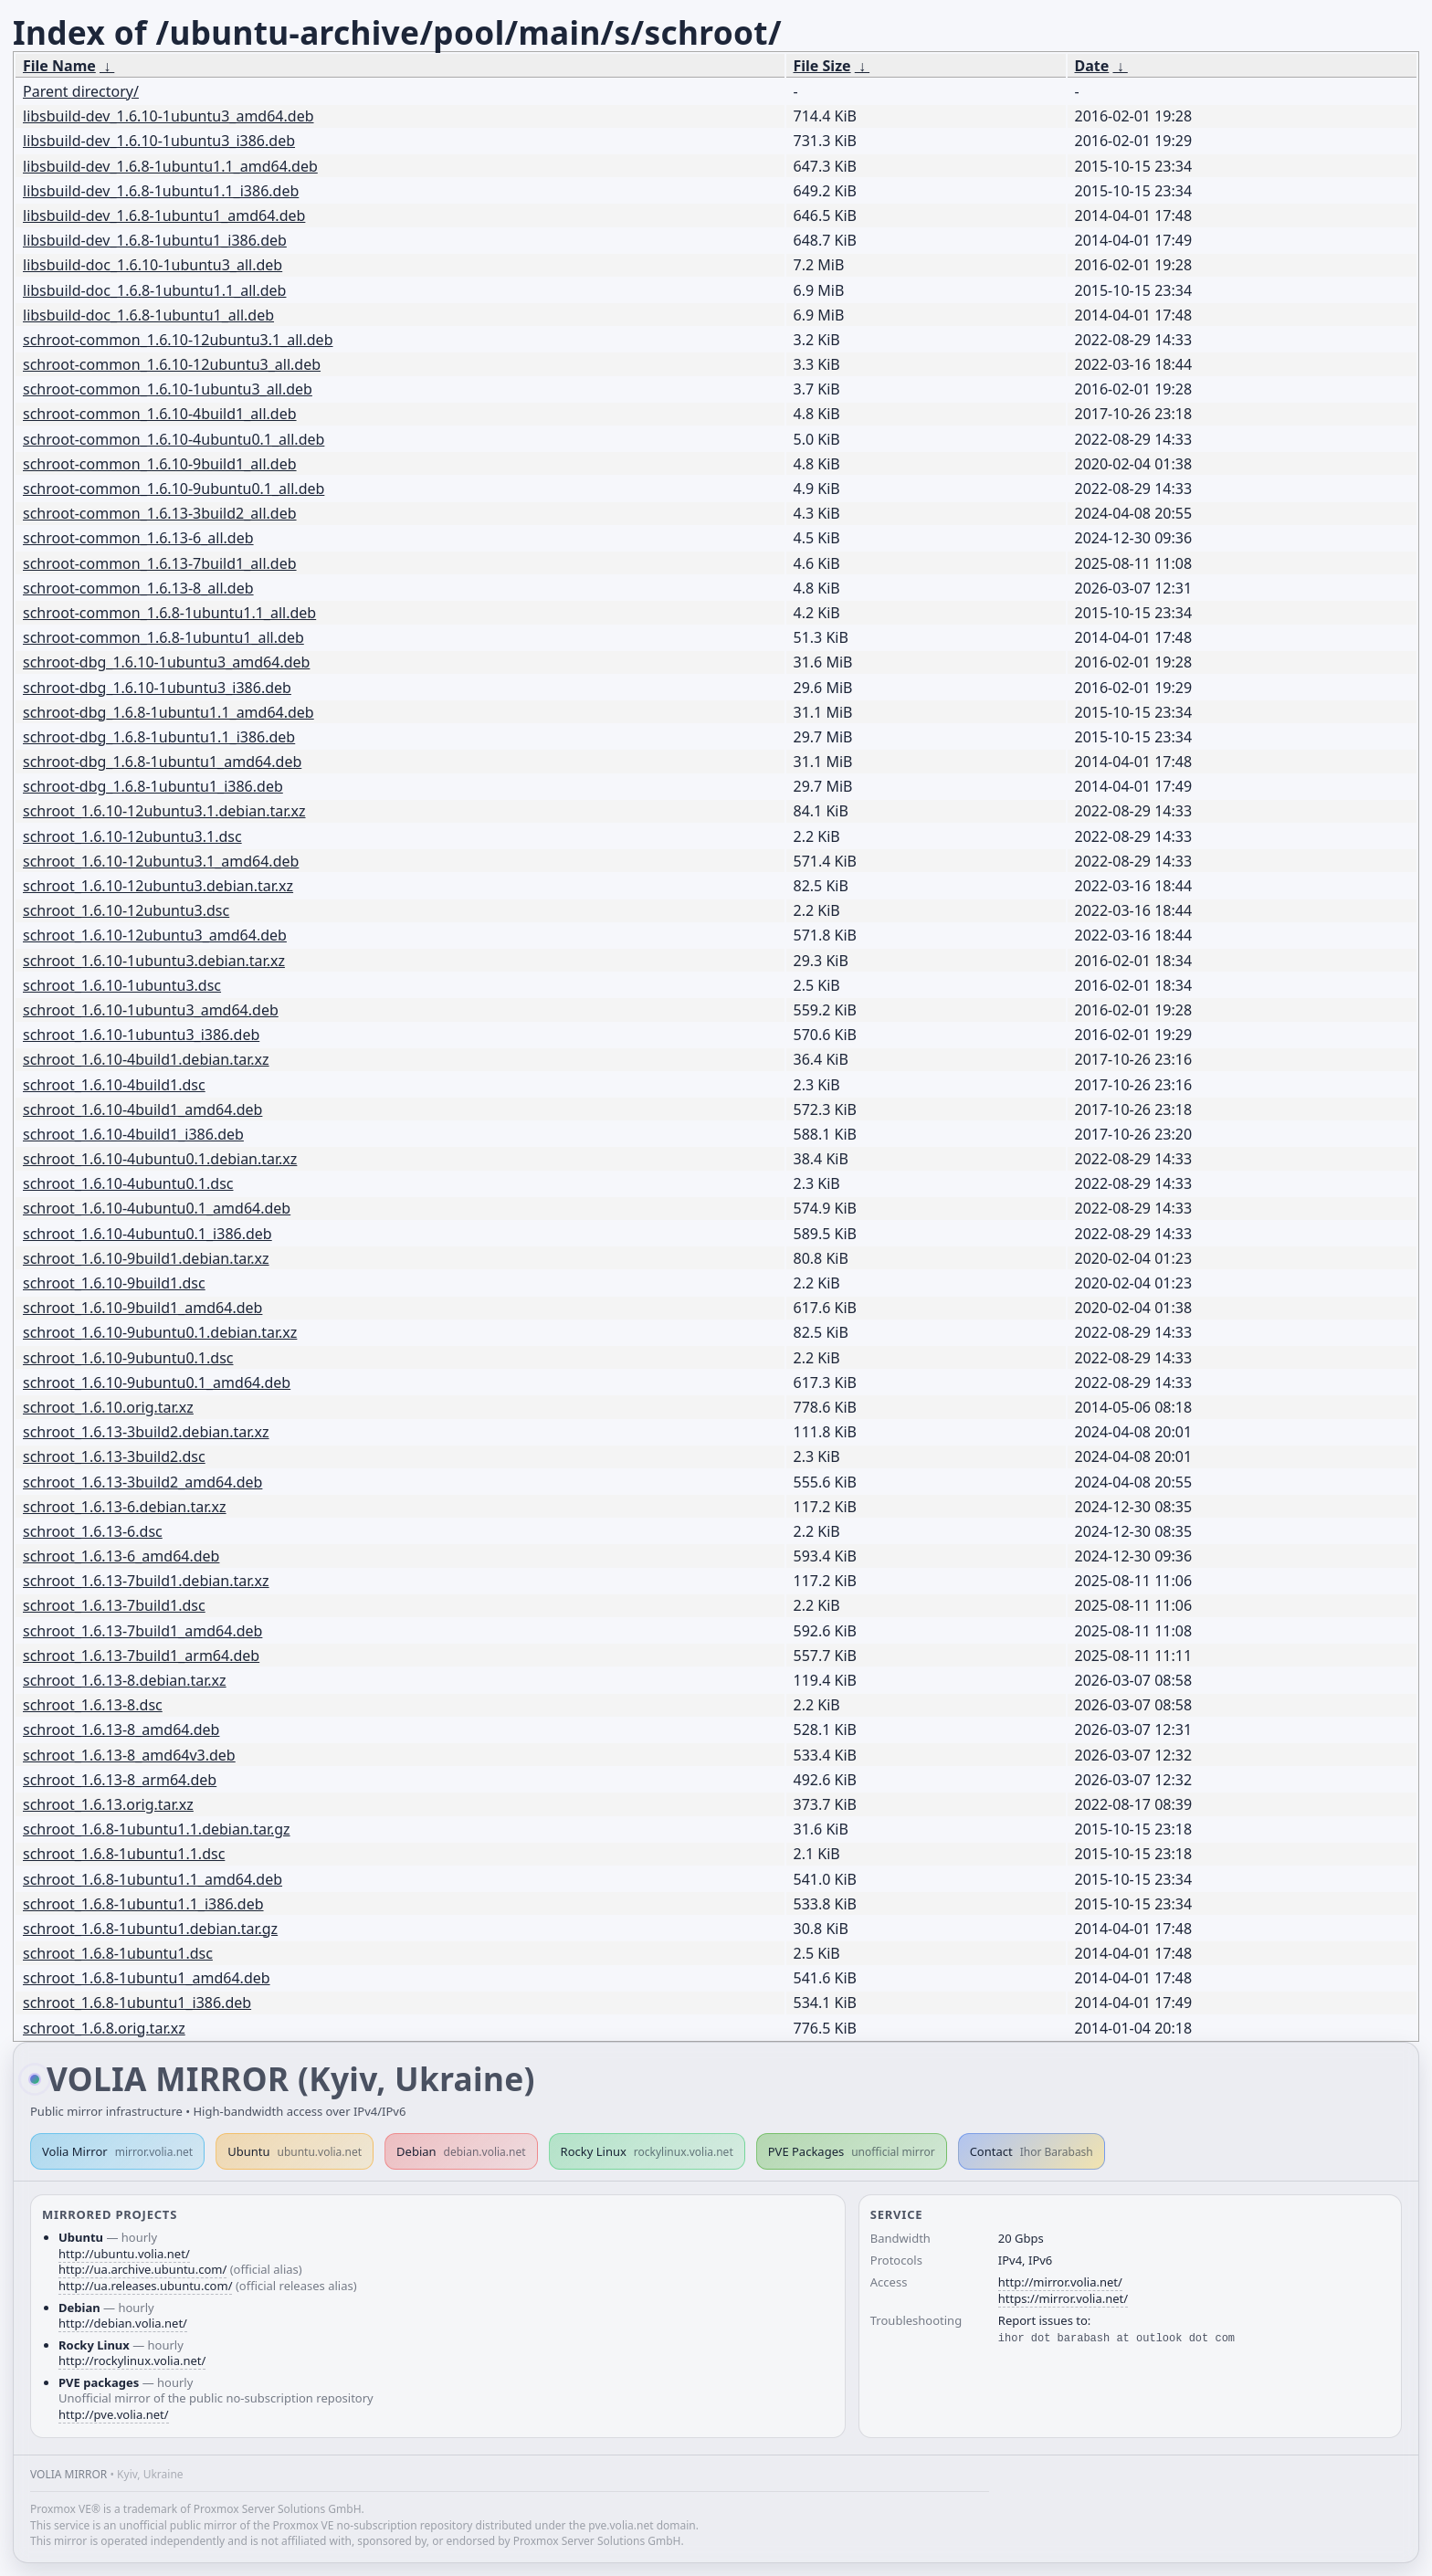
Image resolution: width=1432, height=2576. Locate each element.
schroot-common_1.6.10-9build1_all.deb (160, 464)
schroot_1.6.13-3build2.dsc (114, 1456)
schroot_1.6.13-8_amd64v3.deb (129, 1755)
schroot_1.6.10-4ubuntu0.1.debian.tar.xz (160, 1159)
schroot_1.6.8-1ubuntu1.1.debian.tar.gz (156, 1829)
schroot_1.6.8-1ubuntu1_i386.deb (137, 2002)
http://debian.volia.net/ (122, 2323)
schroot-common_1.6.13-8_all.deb (138, 588)
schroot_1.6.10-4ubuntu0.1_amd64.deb (156, 1208)
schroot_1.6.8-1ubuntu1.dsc (118, 1953)
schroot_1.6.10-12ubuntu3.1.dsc (132, 836)
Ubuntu (294, 2151)
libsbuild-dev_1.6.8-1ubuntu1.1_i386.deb (161, 191)
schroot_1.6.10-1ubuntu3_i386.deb (141, 1035)
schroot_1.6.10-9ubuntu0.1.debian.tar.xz (160, 1332)
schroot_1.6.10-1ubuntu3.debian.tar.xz (154, 961)
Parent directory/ (81, 91)
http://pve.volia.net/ (113, 2414)
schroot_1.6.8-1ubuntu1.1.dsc (124, 1854)
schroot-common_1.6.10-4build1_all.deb (160, 414)
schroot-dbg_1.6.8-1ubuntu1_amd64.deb (162, 762)
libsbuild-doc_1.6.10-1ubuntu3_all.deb (152, 265)
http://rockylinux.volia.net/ (131, 2360)
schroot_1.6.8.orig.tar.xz (104, 2028)
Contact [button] (1031, 2151)
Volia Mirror (117, 2151)
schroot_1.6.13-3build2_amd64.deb (142, 1482)
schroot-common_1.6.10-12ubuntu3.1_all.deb (178, 340)
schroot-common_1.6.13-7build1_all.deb (160, 563)
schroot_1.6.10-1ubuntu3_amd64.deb (151, 1010)
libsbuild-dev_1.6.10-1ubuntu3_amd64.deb (168, 116)
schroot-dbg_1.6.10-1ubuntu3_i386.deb (157, 688)
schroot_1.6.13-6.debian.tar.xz (124, 1507)
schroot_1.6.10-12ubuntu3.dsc (126, 910)
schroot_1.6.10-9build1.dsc (114, 1283)
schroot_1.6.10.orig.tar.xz (108, 1407)
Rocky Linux (647, 2151)
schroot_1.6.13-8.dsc (93, 1705)
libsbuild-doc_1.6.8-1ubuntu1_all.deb (148, 315)
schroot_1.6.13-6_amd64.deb (121, 1556)
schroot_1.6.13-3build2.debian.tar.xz (146, 1432)
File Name (59, 66)
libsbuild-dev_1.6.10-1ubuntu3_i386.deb (159, 141)
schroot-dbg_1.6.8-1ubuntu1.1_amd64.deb (168, 712)
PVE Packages (851, 2151)
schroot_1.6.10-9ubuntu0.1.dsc (128, 1358)
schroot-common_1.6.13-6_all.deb (138, 538)
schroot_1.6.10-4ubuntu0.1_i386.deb (147, 1234)
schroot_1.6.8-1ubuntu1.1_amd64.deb (152, 1879)
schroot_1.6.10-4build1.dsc (114, 1085)
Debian (461, 2151)
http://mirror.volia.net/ (1060, 2282)
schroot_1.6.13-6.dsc (93, 1531)
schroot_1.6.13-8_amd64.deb (121, 1729)
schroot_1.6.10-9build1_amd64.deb (142, 1308)
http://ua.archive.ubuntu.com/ (142, 2269)
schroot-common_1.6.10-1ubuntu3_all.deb (167, 389)
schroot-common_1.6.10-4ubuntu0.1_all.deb (173, 439)
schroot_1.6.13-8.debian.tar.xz (124, 1680)
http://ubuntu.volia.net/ (124, 2253)
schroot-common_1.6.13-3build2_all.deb (160, 513)
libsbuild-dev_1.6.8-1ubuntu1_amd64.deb (164, 215)
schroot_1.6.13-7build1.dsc (114, 1605)
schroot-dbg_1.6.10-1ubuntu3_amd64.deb (166, 662)
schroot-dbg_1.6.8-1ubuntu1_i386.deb (153, 786)
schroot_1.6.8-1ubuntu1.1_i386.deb (143, 1904)
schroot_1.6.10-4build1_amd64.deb (142, 1109)
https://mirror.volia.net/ (1063, 2298)
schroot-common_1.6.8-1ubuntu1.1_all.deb (169, 613)
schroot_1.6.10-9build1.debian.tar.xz (146, 1258)
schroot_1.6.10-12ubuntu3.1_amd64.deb (161, 861)
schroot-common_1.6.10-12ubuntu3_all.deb (172, 364)
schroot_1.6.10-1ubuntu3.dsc (122, 985)
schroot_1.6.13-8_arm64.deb (119, 1780)
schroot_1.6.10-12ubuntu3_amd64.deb (155, 935)
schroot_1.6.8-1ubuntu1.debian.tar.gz (150, 1929)
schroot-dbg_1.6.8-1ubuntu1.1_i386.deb (159, 737)
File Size (822, 66)
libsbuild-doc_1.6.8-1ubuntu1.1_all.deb (154, 290)
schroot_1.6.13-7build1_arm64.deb (141, 1655)
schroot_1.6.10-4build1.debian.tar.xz (146, 1059)
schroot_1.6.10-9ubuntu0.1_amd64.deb (156, 1382)
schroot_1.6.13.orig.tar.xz (108, 1804)
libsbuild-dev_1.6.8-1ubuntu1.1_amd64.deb (170, 166)
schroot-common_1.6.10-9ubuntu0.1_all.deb (173, 488)
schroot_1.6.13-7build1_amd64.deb (142, 1631)
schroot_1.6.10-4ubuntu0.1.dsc (128, 1183)
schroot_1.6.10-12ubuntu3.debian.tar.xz (158, 886)
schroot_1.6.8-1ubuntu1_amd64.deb (146, 1978)
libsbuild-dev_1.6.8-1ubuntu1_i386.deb (155, 240)
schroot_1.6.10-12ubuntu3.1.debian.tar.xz (164, 811)
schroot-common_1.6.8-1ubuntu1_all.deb (163, 637)
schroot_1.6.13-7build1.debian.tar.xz (146, 1581)
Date (1092, 66)
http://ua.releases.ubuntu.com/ (145, 2285)
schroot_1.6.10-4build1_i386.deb (133, 1134)
